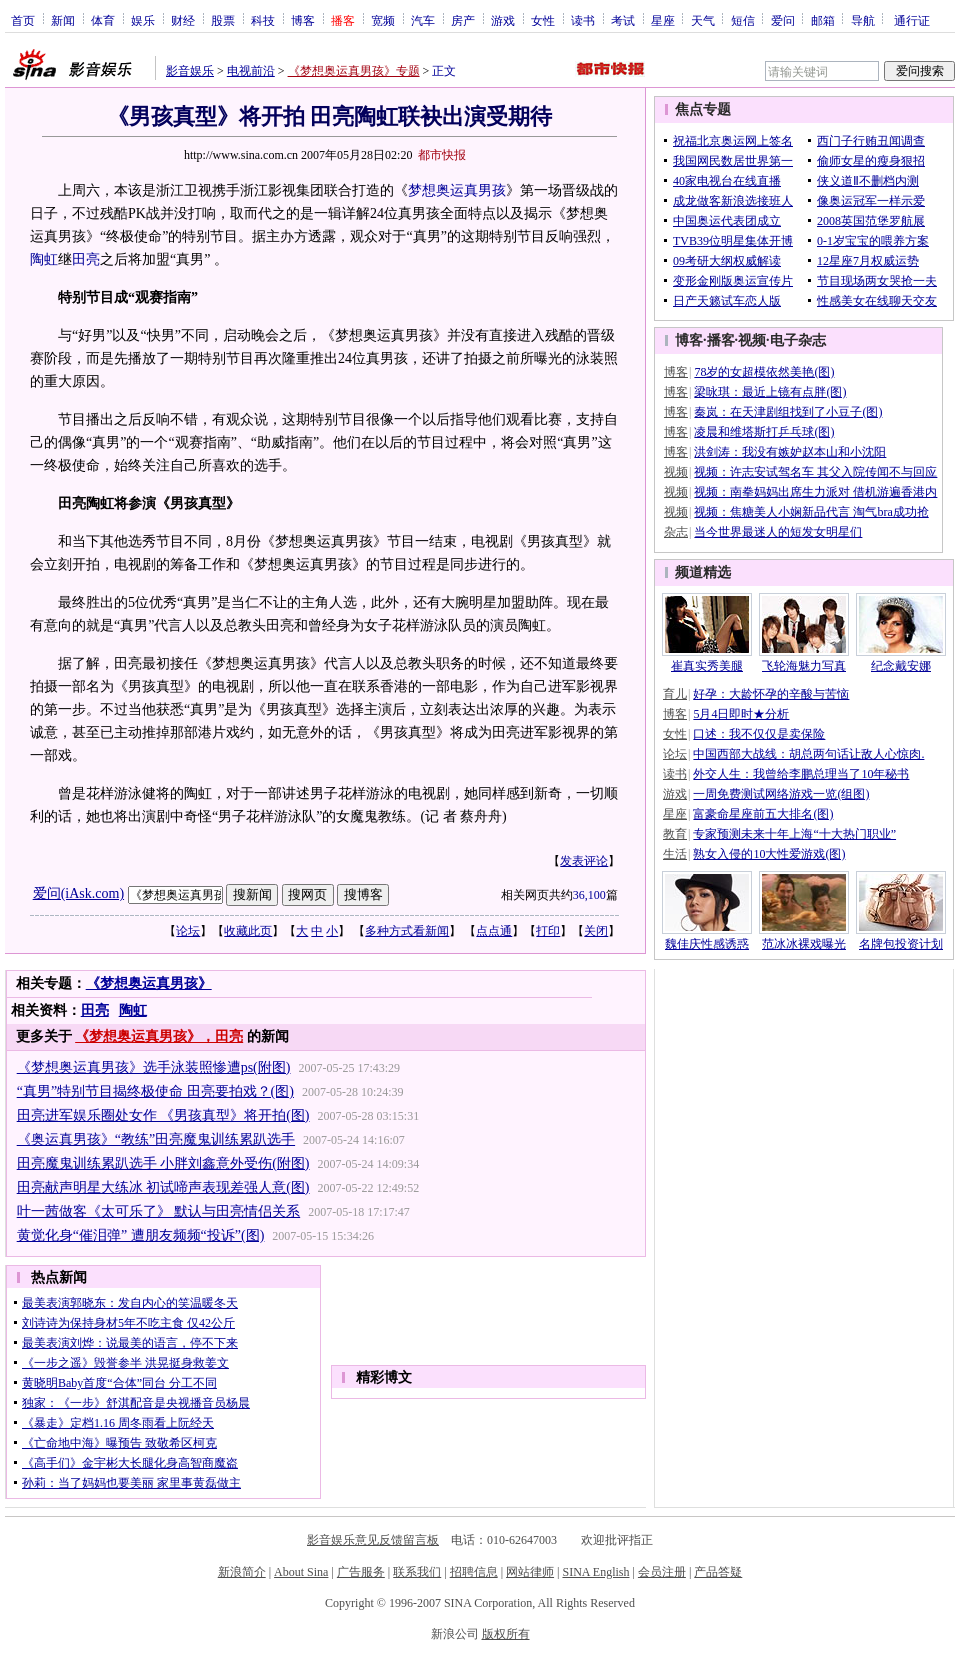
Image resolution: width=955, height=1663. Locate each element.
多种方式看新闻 (407, 931)
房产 (463, 20)
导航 (863, 20)
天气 (703, 20)
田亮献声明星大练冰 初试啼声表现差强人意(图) (163, 1187)
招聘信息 (474, 1572)
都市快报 (442, 155)
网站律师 (530, 1572)
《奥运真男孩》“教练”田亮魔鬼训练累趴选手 (156, 1139)
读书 (583, 20)
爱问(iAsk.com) (78, 893)
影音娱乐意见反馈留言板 (373, 1540)
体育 (103, 20)
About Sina (301, 1572)
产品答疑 (718, 1572)
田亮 (86, 259)
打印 (548, 931)
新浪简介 (242, 1572)
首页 (23, 20)
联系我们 (417, 1572)
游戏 (503, 20)
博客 (303, 20)
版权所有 (506, 1634)
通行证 (912, 20)
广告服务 (361, 1572)
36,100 (589, 895)
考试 (623, 20)
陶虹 (44, 259)
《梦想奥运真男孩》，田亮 (159, 1036)
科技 (263, 20)
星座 (663, 20)
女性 (543, 20)
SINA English (595, 1572)
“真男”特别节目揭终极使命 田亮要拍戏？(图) (155, 1091)
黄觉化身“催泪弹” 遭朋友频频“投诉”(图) (141, 1235)
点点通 (494, 931)
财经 (183, 20)
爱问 (783, 20)
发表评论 (584, 861)
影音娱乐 (190, 71)
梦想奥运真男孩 (457, 190)
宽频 (383, 20)
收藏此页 (248, 931)
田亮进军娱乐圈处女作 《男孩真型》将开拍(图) (163, 1115)
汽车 (423, 20)
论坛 (188, 931)
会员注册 (662, 1572)
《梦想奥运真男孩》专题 (354, 71)
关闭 (596, 931)
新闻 (63, 20)
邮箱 (823, 20)
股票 (223, 20)
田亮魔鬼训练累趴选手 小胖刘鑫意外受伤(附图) (163, 1163)
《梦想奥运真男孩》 (149, 983)
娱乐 (143, 20)
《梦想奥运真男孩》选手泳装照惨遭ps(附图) (154, 1067)
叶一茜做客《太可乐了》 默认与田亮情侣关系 (159, 1211)
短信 (743, 20)
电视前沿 (251, 71)
